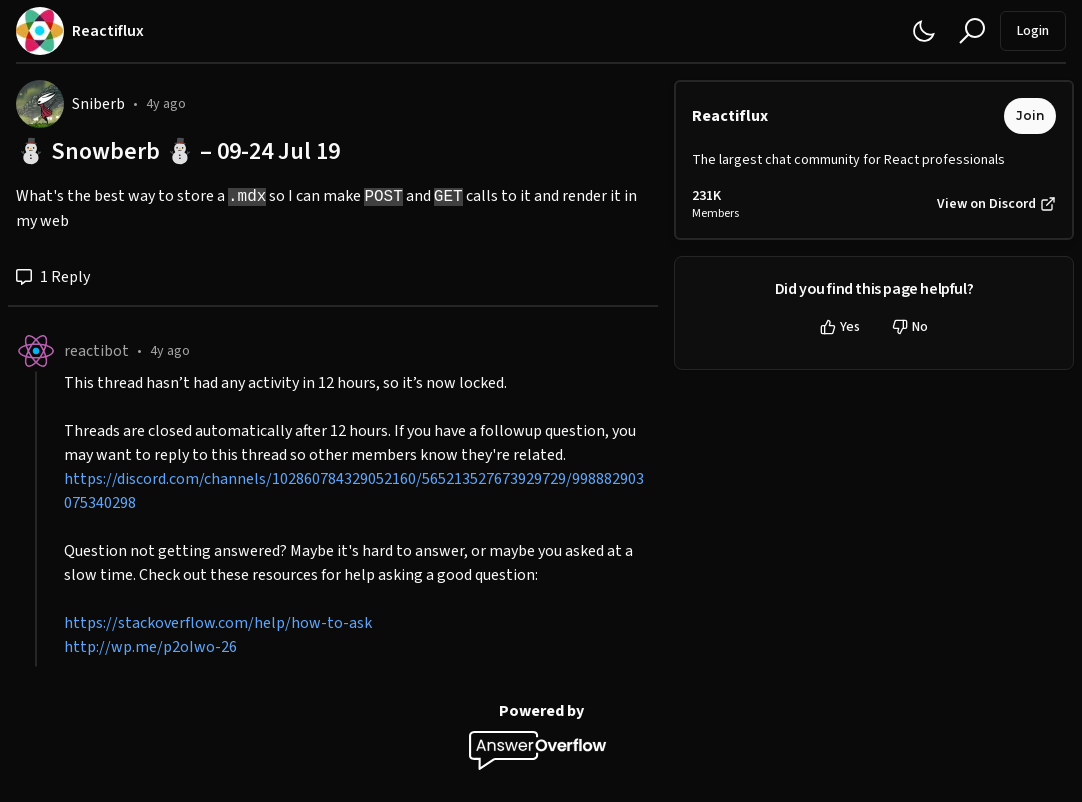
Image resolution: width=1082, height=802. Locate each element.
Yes (840, 327)
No (910, 327)
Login (1033, 31)
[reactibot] (36, 351)
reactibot (96, 351)
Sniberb (98, 104)
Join (1030, 115)
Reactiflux (730, 116)
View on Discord (996, 204)
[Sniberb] (40, 104)
